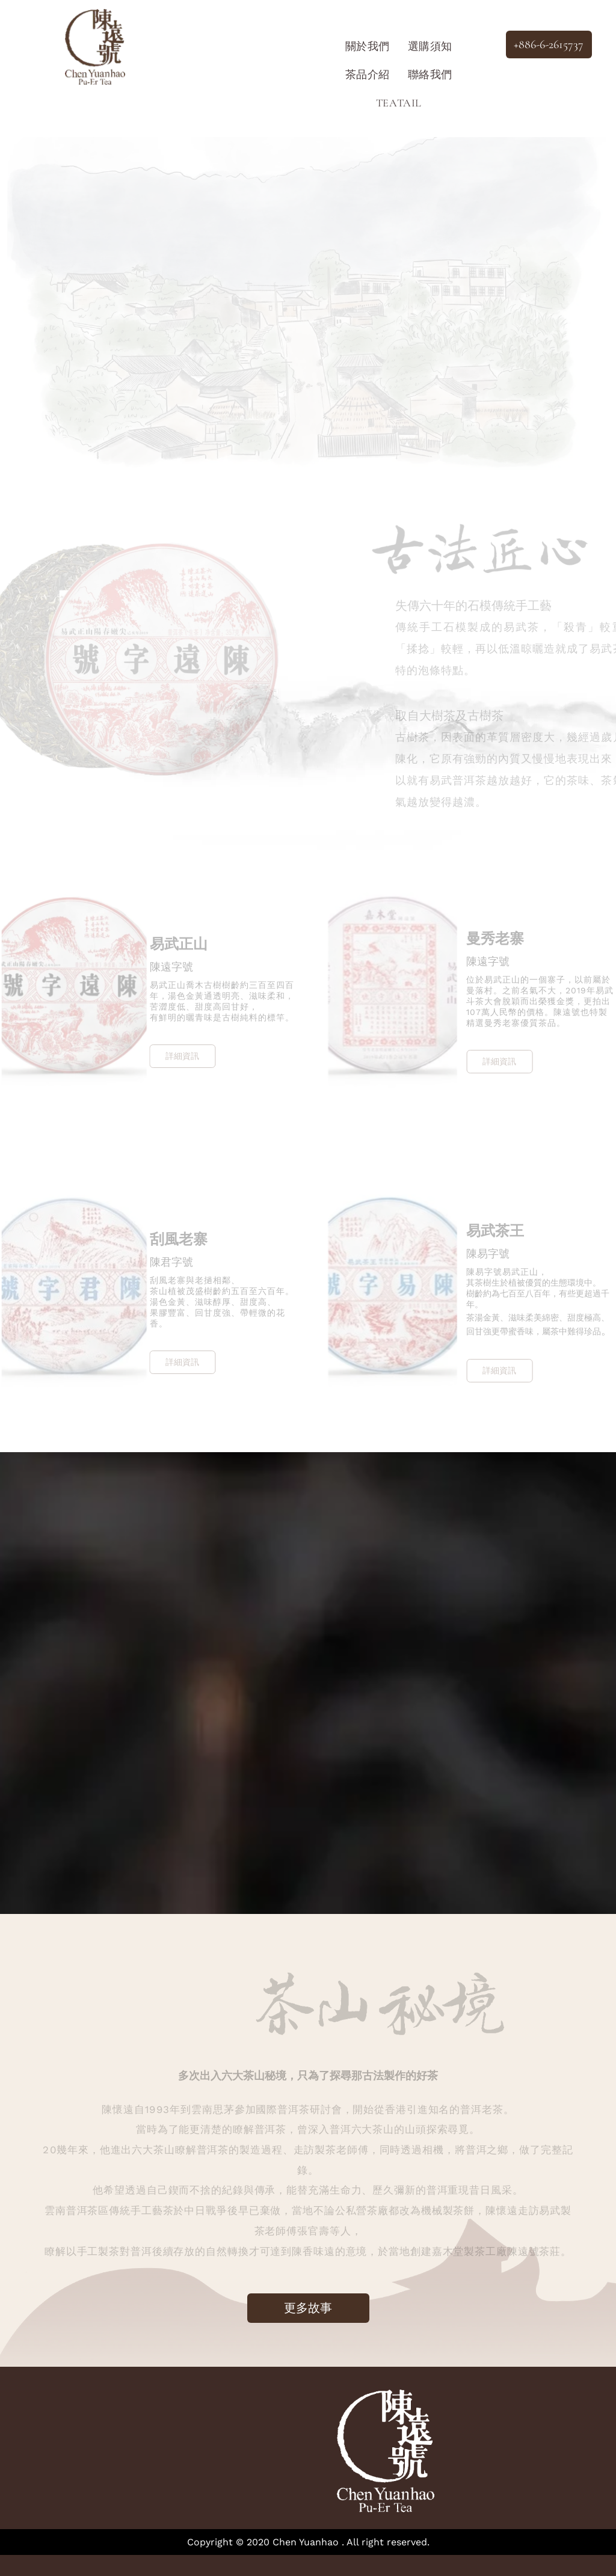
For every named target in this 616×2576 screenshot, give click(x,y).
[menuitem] (367, 46)
